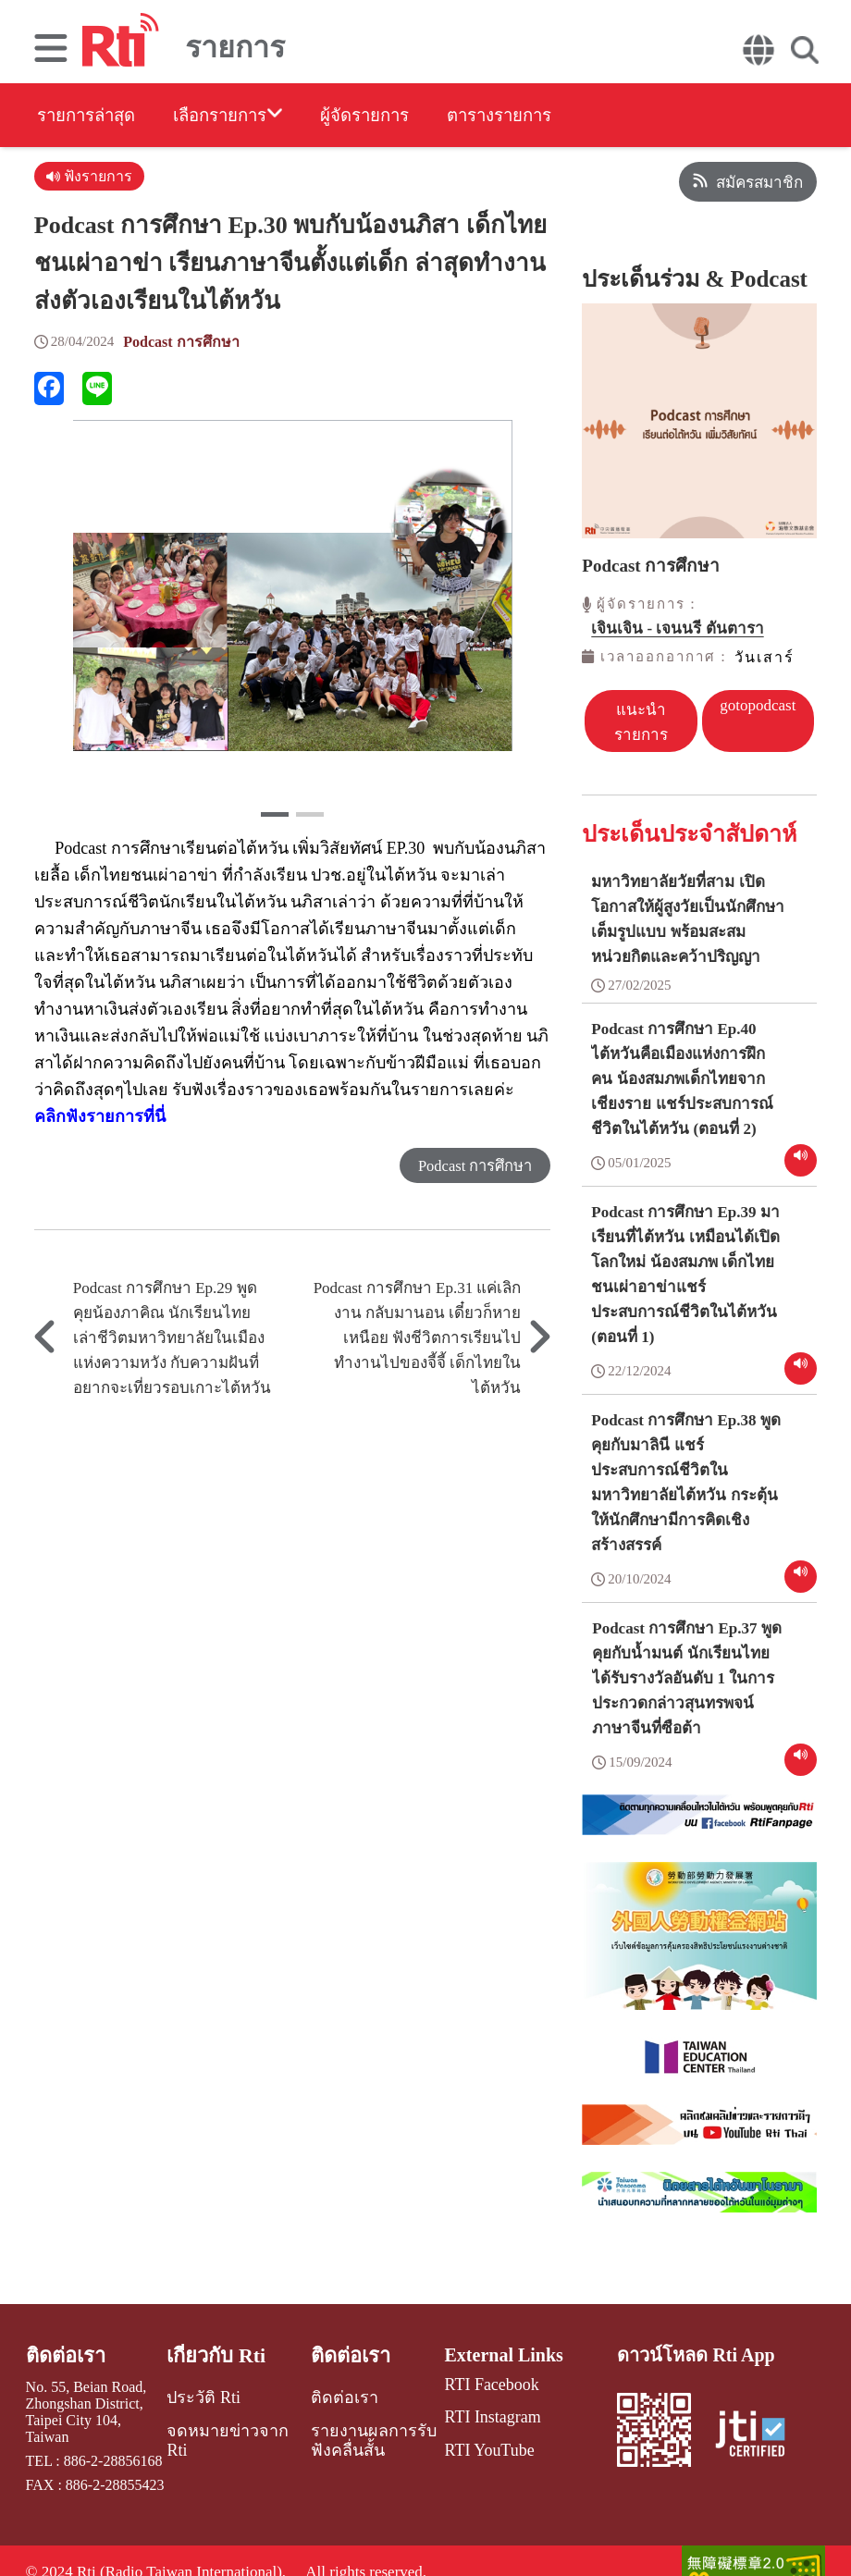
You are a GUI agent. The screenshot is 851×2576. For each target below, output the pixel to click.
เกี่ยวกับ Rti (217, 2349)
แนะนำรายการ (641, 720)
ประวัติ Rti (204, 2389)
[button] (275, 818)
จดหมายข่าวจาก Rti (236, 2420)
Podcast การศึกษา (184, 345)
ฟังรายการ (91, 178)
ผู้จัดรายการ (404, 116)
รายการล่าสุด (90, 116)
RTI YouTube (479, 2439)
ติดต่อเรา (63, 2349)
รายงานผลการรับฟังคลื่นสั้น (366, 2429)
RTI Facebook (481, 2378)
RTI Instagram (482, 2409)
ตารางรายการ (557, 116)
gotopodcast (758, 703)
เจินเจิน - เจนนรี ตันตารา (677, 628)
